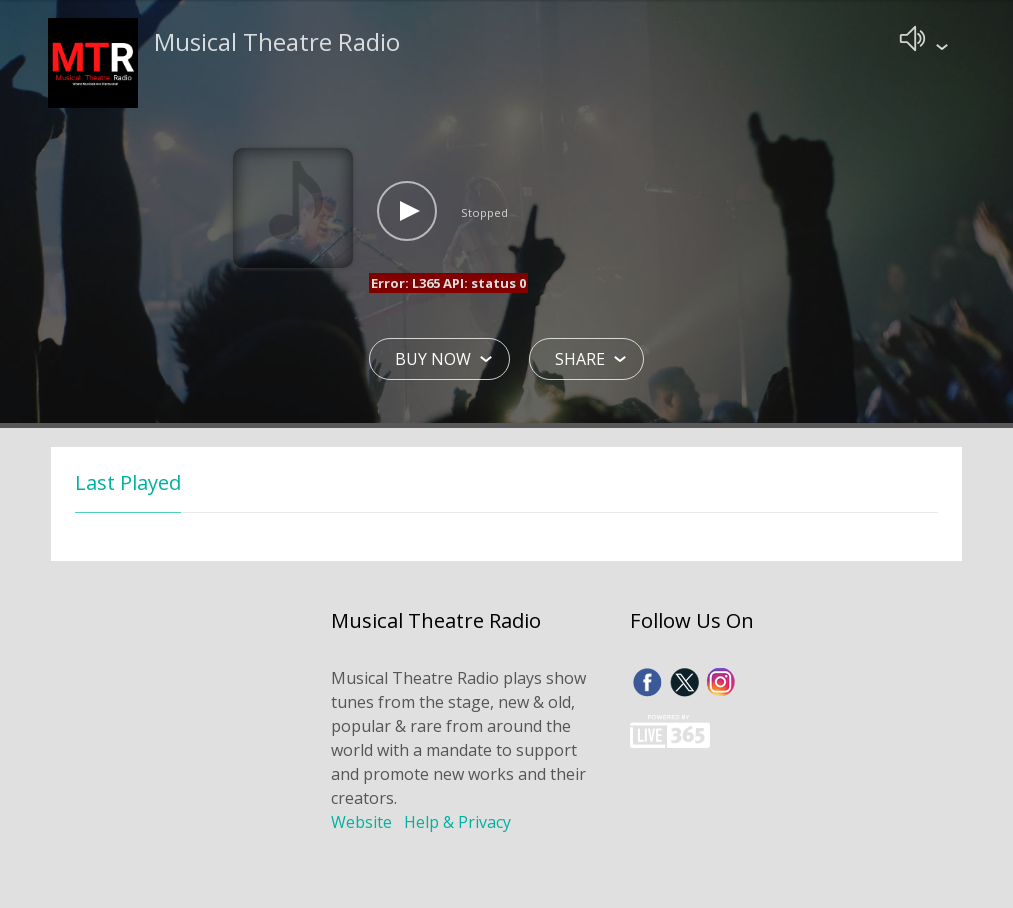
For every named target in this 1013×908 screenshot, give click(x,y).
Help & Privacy (457, 824)
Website (361, 824)
